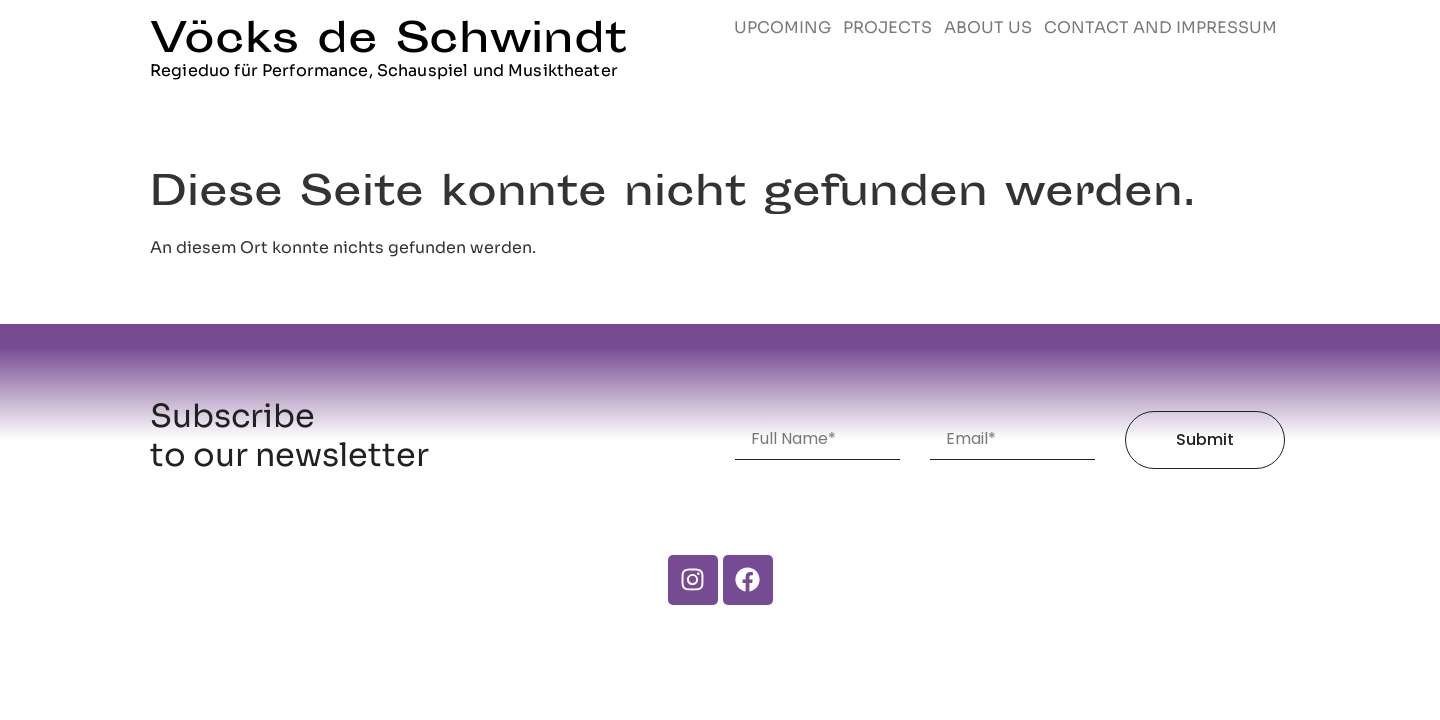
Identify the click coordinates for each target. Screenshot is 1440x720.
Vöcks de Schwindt (388, 41)
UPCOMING (782, 28)
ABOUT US (988, 28)
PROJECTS (887, 28)
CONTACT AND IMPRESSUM (1160, 28)
